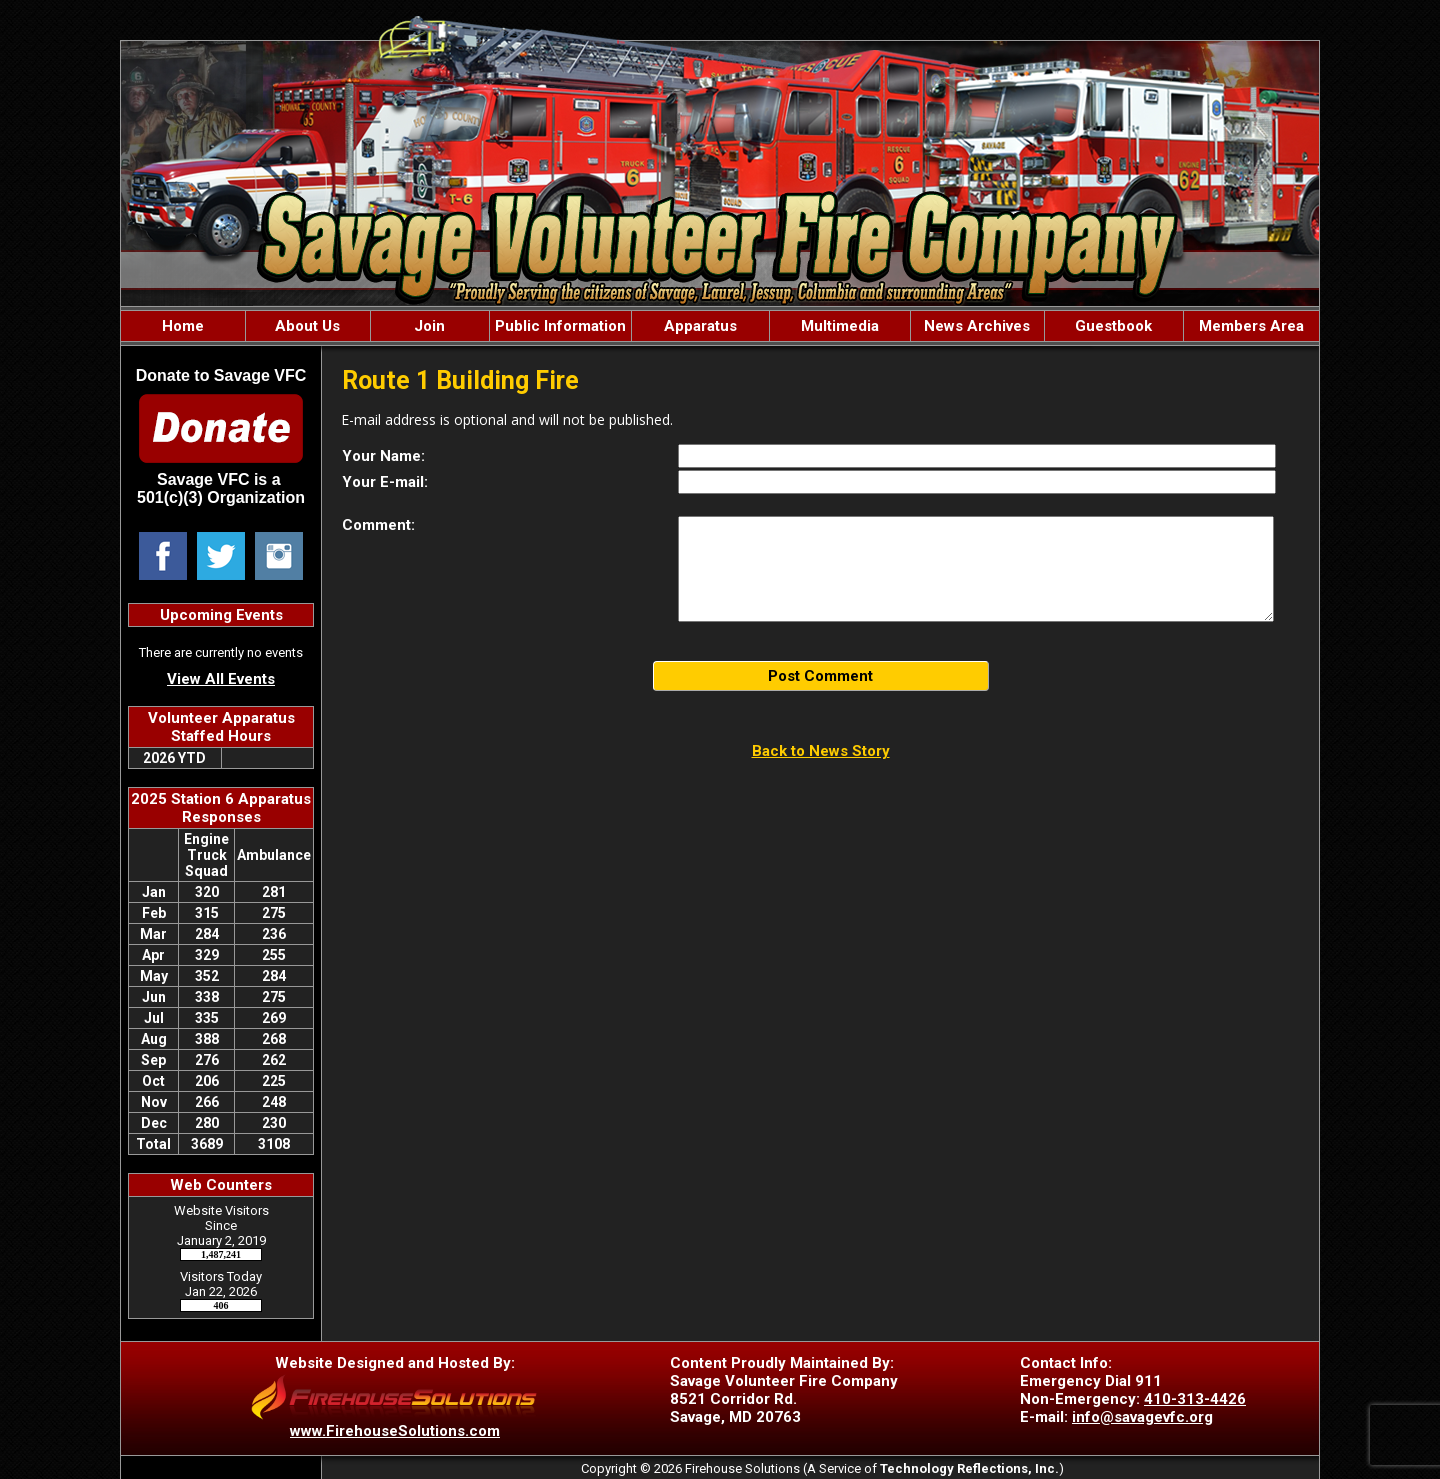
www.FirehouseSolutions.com (395, 1431)
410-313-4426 (1195, 1399)
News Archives (977, 326)
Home (183, 326)
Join (429, 326)
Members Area (1251, 326)
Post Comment (820, 676)
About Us (307, 326)
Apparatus (700, 326)
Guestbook (1113, 326)
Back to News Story (821, 751)
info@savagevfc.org (1142, 1417)
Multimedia (840, 326)
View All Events (221, 679)
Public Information (560, 326)
